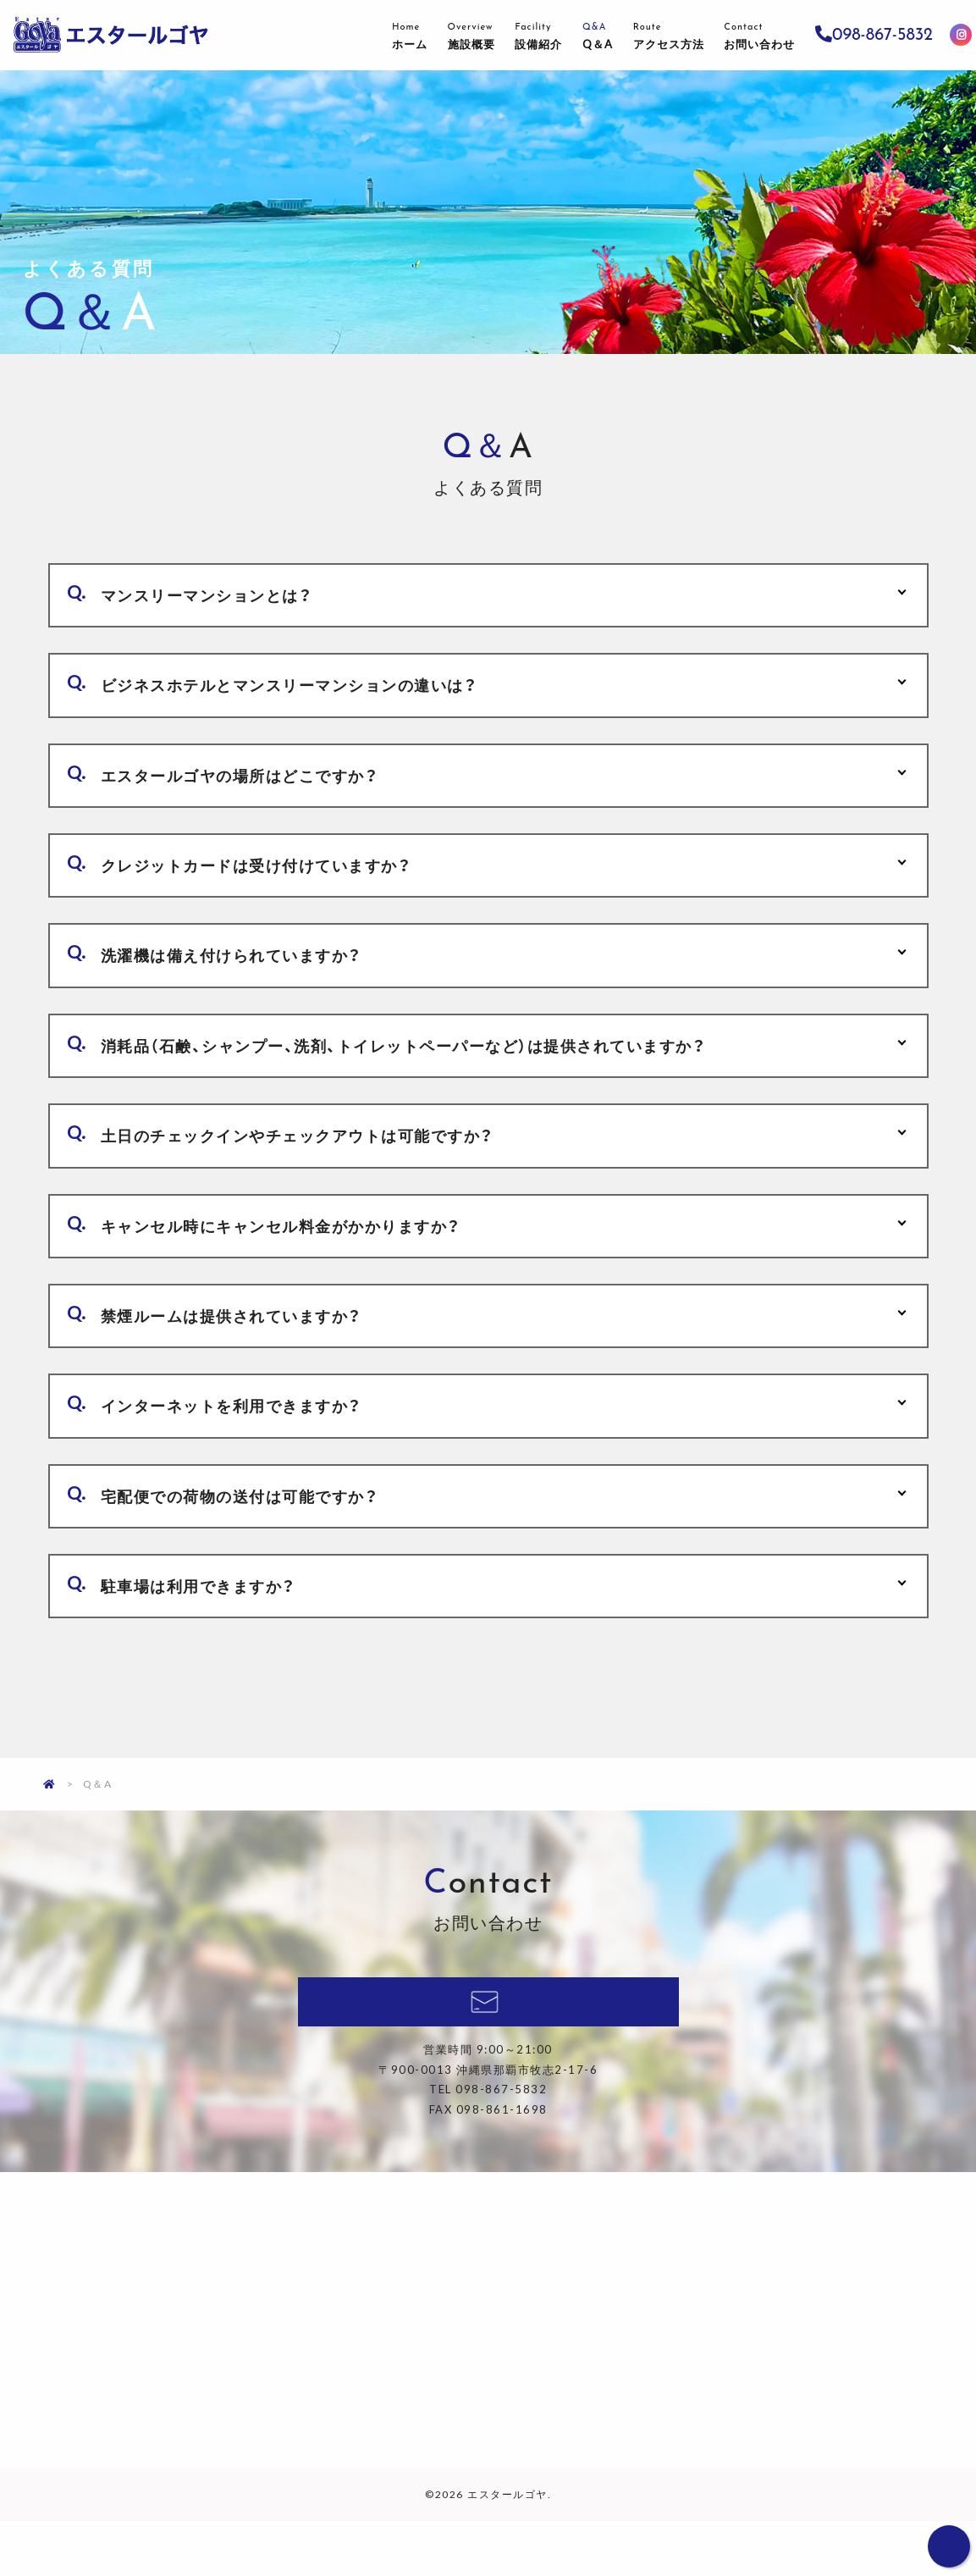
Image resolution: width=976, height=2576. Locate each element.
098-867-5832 (875, 34)
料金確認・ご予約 (488, 2060)
